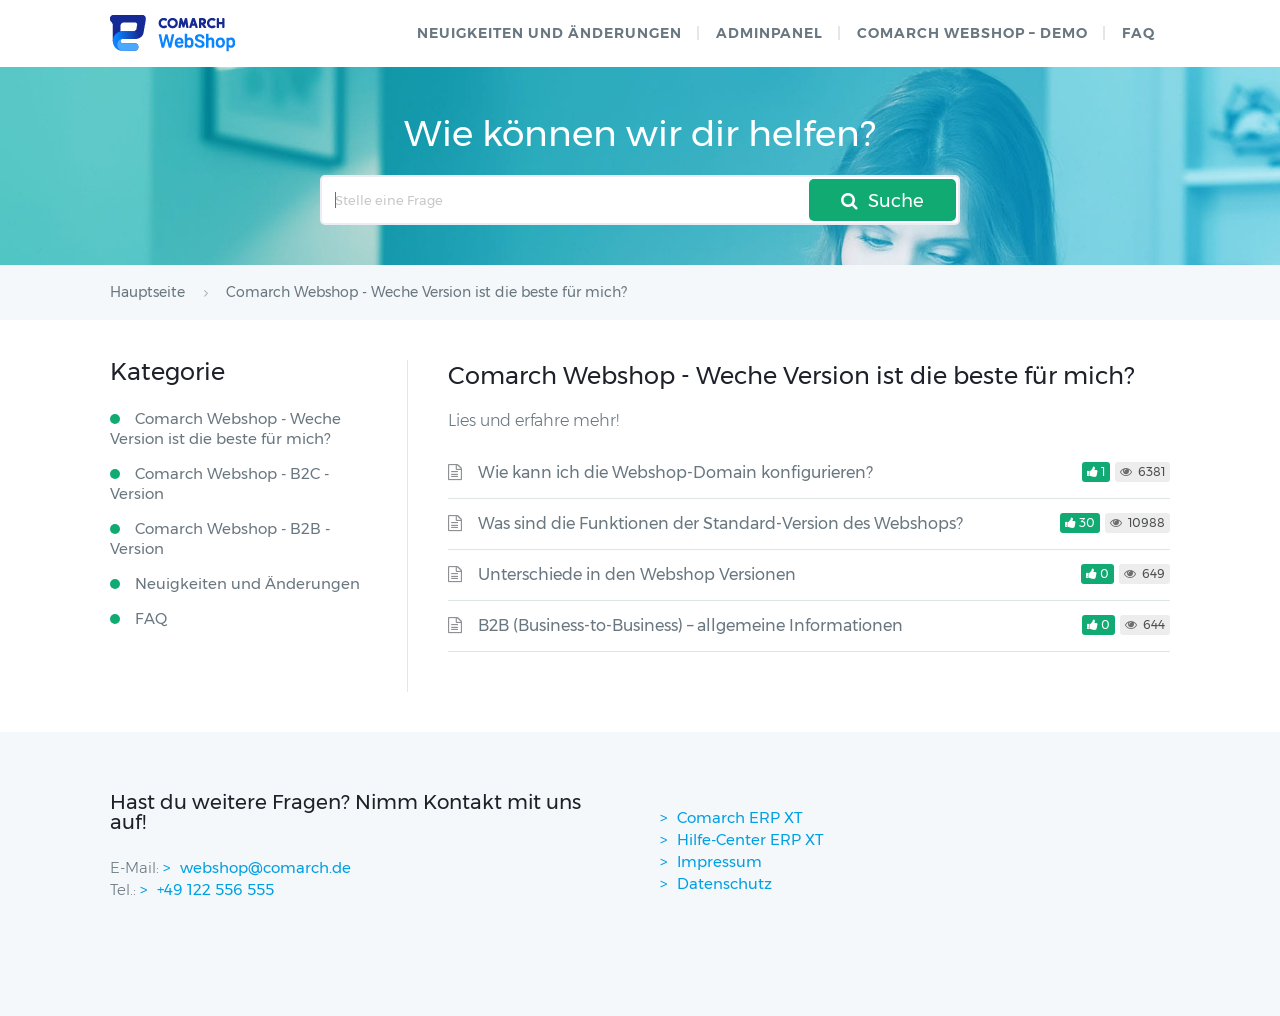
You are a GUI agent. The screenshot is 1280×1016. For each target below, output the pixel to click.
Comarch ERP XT (740, 817)
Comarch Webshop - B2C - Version (219, 483)
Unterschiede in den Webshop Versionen (637, 574)
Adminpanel (769, 33)
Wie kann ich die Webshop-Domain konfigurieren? (675, 472)
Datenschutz (724, 883)
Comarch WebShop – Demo (972, 33)
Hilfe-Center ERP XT (750, 839)
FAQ (1138, 33)
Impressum (719, 861)
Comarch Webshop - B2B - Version (220, 538)
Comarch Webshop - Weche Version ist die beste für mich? (225, 428)
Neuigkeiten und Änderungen (549, 33)
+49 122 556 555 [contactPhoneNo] (215, 889)
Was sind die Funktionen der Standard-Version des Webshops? (720, 523)
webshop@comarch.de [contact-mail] (265, 867)
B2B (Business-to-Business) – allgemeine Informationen (690, 625)
